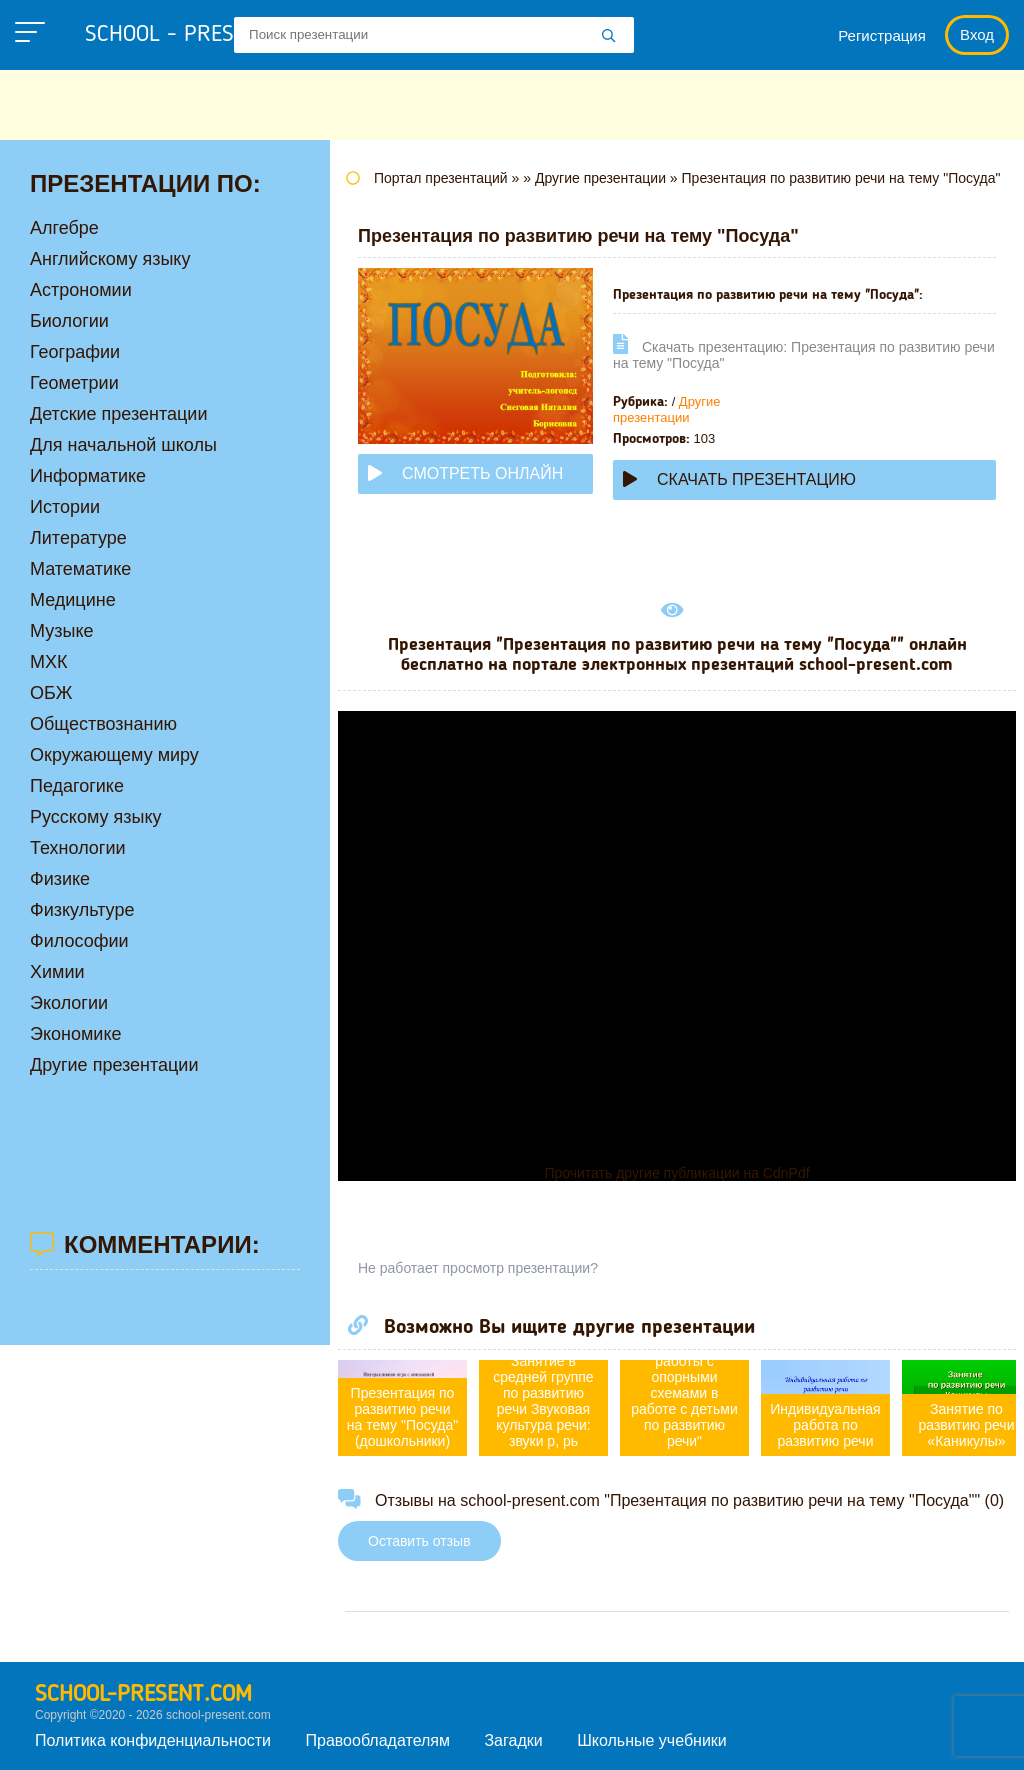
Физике (60, 879)
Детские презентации (118, 414)
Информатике (88, 476)
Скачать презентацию (739, 479)
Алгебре (64, 228)
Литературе (78, 538)
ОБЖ (51, 693)
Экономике (76, 1034)
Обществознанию (103, 724)
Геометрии (74, 383)
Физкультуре (82, 910)
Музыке (61, 631)
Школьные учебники (652, 1740)
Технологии (78, 848)
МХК (49, 662)
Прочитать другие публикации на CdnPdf (676, 1173)
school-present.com (143, 1695)
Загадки (513, 1740)
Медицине (73, 600)
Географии (75, 352)
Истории (65, 507)
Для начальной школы (123, 445)
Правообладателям (378, 1740)
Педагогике (77, 786)
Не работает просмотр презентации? (478, 1268)
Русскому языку (95, 817)
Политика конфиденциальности (153, 1740)
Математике (80, 569)
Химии (57, 972)
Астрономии (81, 290)
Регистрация (882, 35)
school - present (195, 35)
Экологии (69, 1003)
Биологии (69, 321)
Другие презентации (666, 409)
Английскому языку (110, 259)
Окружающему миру (114, 755)
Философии (79, 941)
